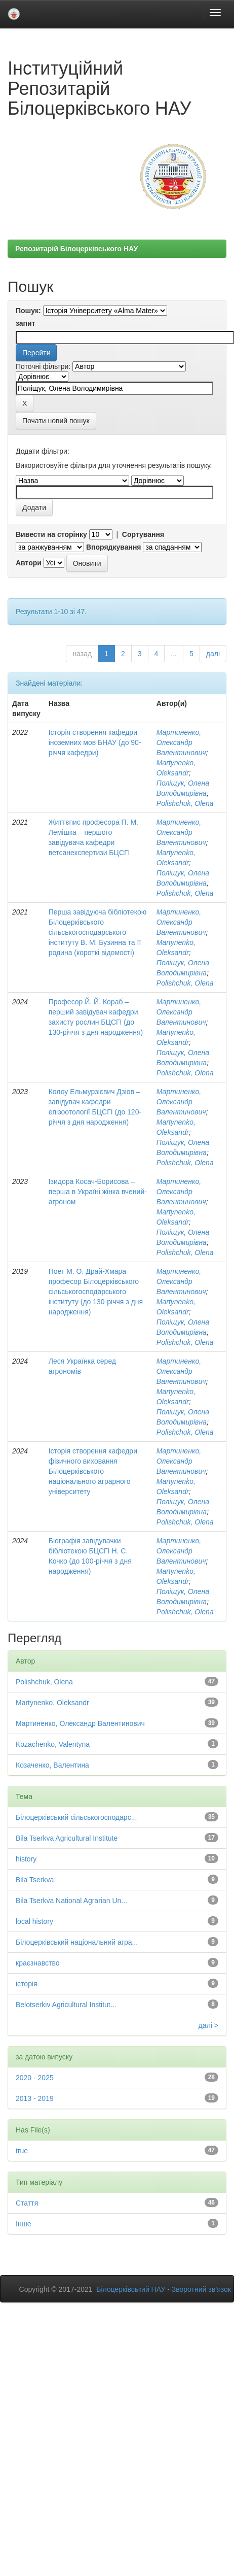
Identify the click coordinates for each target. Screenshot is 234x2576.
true (22, 2151)
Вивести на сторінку (51, 534)
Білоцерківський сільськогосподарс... (76, 1817)
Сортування (143, 534)
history (26, 1859)
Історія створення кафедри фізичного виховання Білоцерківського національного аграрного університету (93, 1471)
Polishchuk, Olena (185, 803)
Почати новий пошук (56, 421)
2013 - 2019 (35, 2098)
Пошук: (28, 311)
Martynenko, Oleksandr (52, 1703)
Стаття (27, 2203)
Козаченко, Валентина (52, 1765)
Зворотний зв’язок (201, 2289)
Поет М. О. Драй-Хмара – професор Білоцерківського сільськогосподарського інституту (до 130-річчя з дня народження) (96, 1291)
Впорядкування (113, 547)
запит (25, 323)
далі (213, 654)
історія (26, 1984)
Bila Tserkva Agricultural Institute (67, 1838)
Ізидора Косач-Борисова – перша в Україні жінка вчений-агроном (98, 1191)
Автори (29, 563)
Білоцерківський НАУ (130, 2289)
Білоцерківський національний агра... (77, 1942)
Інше (23, 2224)
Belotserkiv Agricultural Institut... (66, 2005)
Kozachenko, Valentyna (53, 1744)
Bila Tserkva (35, 1880)
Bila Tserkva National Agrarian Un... (71, 1900)
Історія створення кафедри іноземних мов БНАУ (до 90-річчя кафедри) (95, 742)
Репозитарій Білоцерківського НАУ (76, 249)
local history (34, 1921)
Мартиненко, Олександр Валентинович (181, 742)
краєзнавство (38, 1963)
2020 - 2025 (35, 2078)
